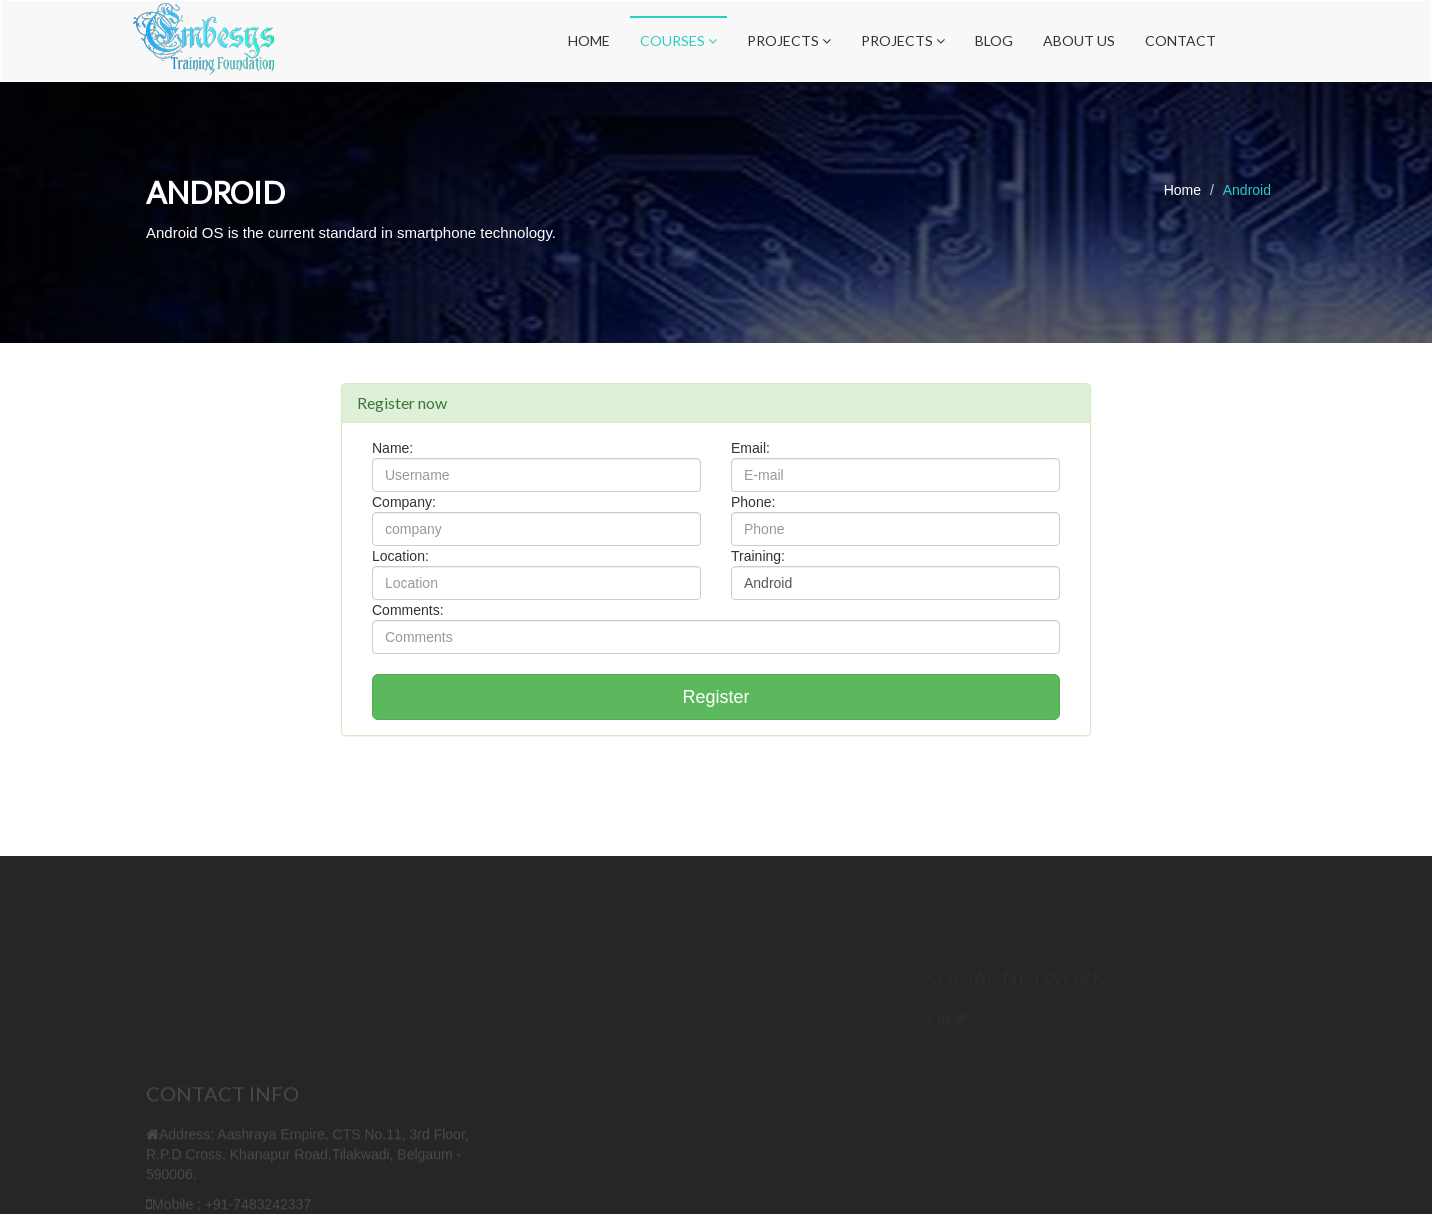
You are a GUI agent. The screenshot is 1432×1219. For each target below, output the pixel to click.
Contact (1180, 40)
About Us (1079, 40)
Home (589, 40)
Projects (789, 40)
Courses (678, 40)
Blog (994, 40)
